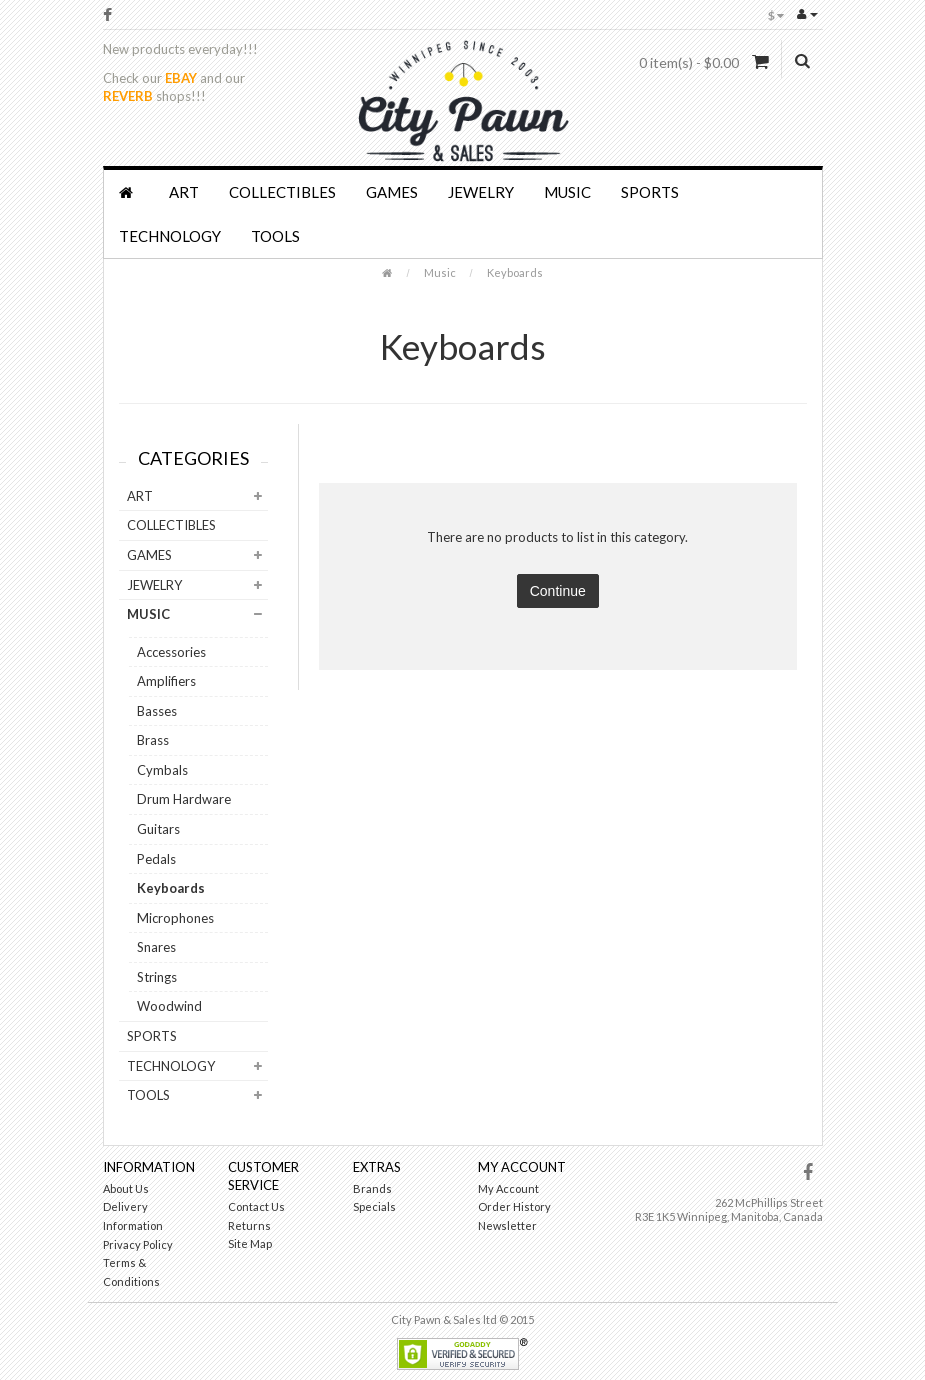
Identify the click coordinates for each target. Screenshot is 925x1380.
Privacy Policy (138, 1244)
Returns (249, 1225)
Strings (157, 977)
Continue (558, 591)
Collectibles (282, 192)
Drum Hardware (184, 799)
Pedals (156, 859)
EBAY (181, 78)
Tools (275, 236)
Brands (372, 1188)
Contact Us (256, 1206)
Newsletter (507, 1225)
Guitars (158, 829)
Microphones (175, 918)
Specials (374, 1206)
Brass (153, 740)
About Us (126, 1188)
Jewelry (481, 192)
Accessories (171, 652)
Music (567, 192)
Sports (650, 192)
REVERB (128, 96)
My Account (508, 1188)
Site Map (250, 1243)
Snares (156, 947)
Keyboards (515, 272)
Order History (514, 1206)
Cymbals (162, 770)
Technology (170, 236)
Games (392, 192)
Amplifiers (166, 681)
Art (184, 192)
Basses (157, 711)
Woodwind (169, 1006)
